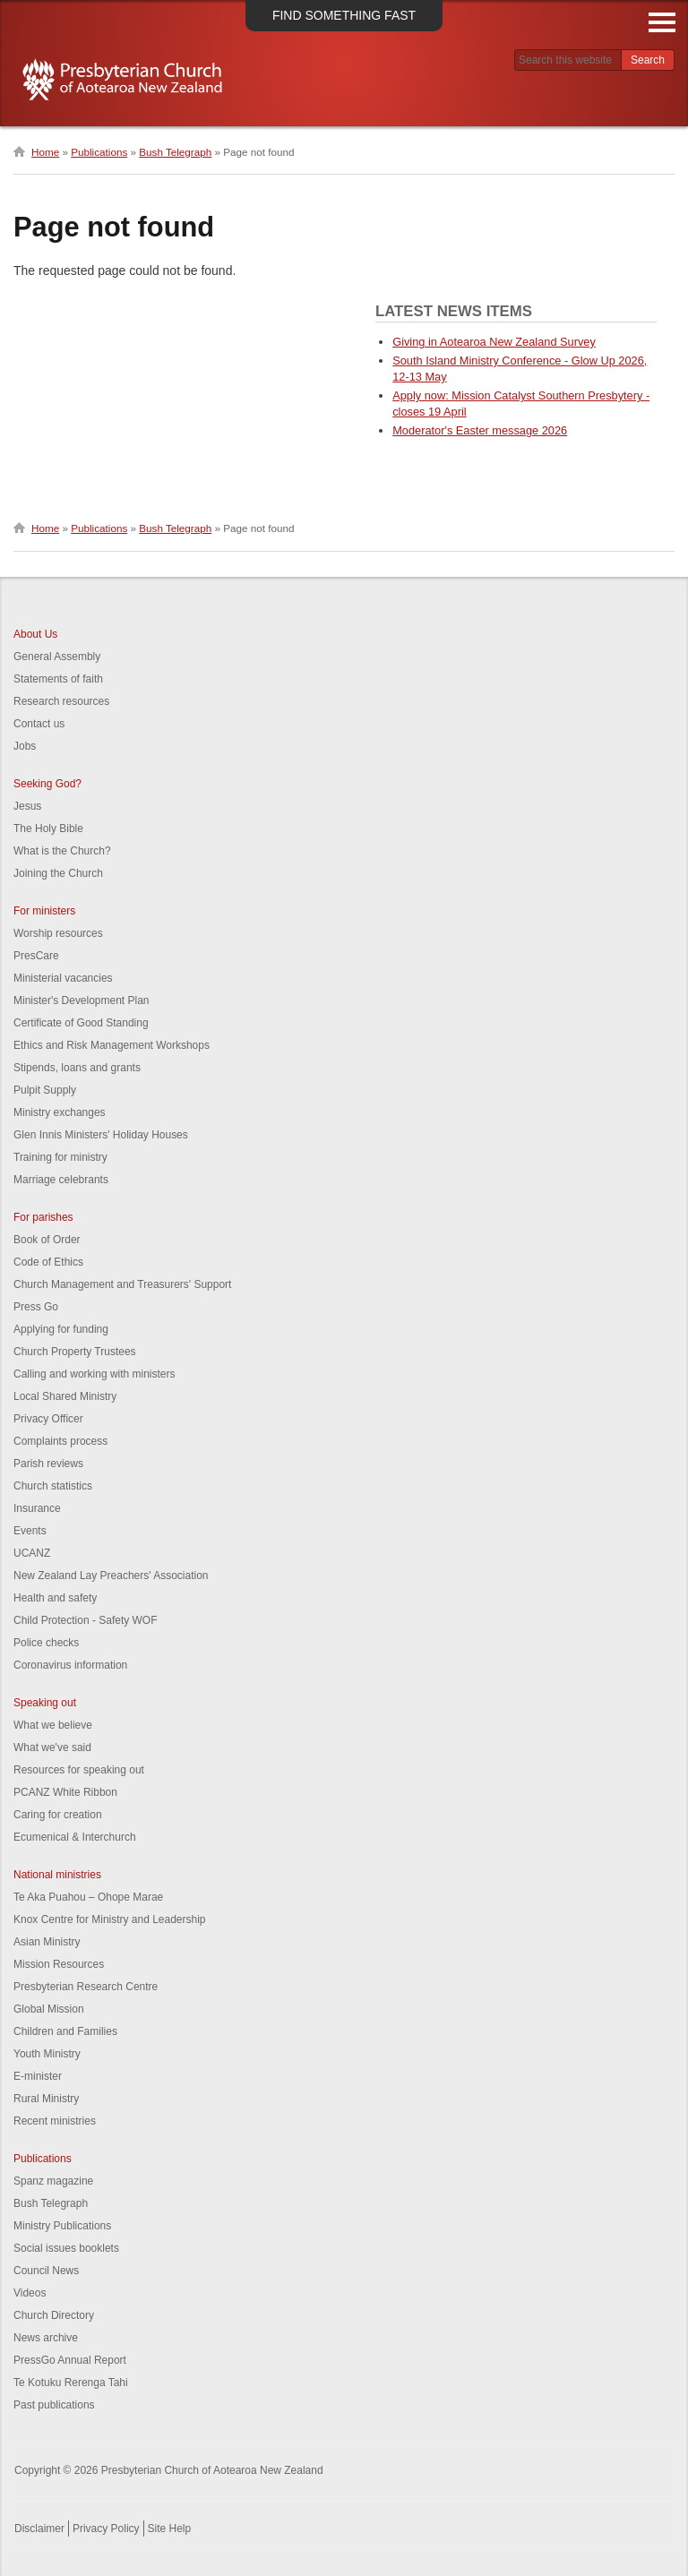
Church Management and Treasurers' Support (122, 1284)
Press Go (35, 1307)
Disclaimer (39, 2528)
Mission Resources (58, 1964)
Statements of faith (58, 679)
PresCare (36, 955)
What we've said (52, 1747)
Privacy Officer (48, 1419)
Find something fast (344, 15)
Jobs (24, 746)
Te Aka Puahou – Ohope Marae (88, 1897)
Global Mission (48, 2009)
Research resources (61, 701)
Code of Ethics (48, 1262)
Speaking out (44, 1702)
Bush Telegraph (175, 152)
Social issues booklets (66, 2248)
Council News (46, 2270)
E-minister (37, 2076)
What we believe (52, 1725)
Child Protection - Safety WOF (85, 1620)
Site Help (170, 2528)
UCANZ (31, 1553)
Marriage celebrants (60, 1179)
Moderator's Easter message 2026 (479, 430)
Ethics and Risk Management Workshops (111, 1045)
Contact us (38, 723)
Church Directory (53, 2315)
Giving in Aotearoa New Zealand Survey (494, 341)
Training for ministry (60, 1157)
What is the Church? (62, 851)
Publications (99, 152)
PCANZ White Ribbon (65, 1792)
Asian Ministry (47, 1942)
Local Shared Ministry (64, 1396)
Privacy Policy (106, 2528)
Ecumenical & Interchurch (74, 1837)
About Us (35, 634)
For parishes (43, 1217)
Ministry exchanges (59, 1112)
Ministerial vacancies (63, 978)
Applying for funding (60, 1329)
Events (30, 1530)
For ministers (44, 911)
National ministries (57, 1874)
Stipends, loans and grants (77, 1067)
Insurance (37, 1508)
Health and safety (55, 1598)
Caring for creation (57, 1814)
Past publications (54, 2405)
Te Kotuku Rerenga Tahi (70, 2382)
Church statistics (52, 1486)
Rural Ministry (46, 2098)
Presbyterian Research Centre (85, 1986)
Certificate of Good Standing (81, 1023)
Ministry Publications (62, 2226)
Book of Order (47, 1239)
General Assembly (56, 656)
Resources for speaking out (78, 1770)
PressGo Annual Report (69, 2360)
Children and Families (65, 2031)
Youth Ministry (47, 2054)
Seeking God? (47, 783)
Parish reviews (48, 1463)
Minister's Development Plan (81, 1000)
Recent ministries (54, 2121)
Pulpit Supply (44, 1090)
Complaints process (60, 1441)
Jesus (27, 806)
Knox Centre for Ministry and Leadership (109, 1919)
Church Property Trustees (74, 1351)
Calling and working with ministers (94, 1374)
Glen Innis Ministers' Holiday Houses (100, 1135)
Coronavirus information (70, 1665)
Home (45, 152)
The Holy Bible (48, 828)
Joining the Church (58, 873)
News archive (45, 2337)
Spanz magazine (53, 2181)
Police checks (46, 1642)
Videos (29, 2293)
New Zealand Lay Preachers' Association (110, 1575)
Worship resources (58, 933)
